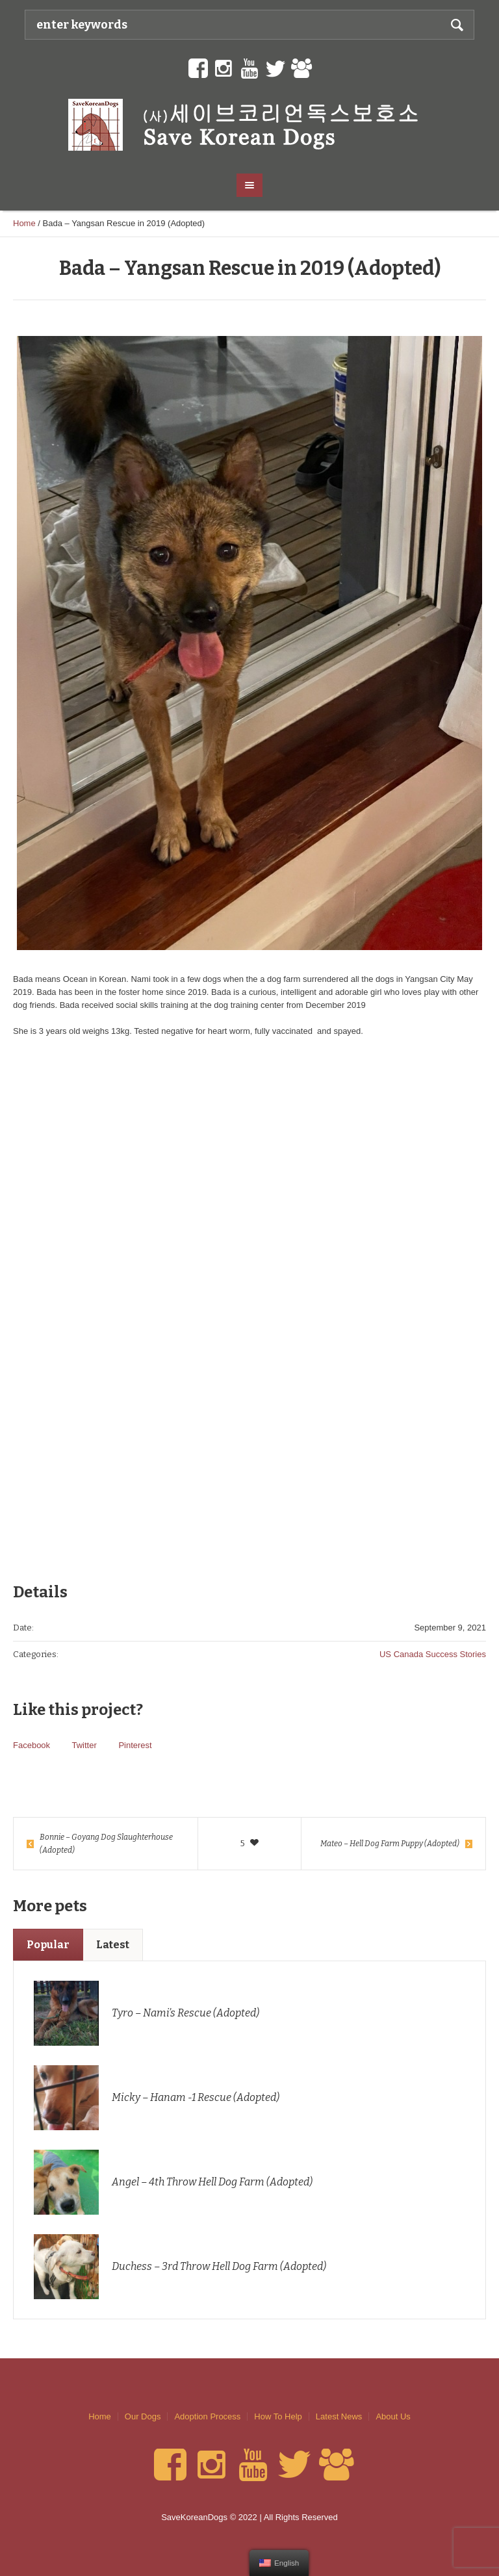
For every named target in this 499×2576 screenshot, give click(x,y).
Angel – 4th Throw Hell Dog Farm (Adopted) (212, 2182)
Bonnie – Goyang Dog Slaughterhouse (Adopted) (106, 1844)
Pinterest (134, 1745)
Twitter (83, 1745)
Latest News (339, 2416)
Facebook (31, 1745)
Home (24, 223)
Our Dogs (143, 2416)
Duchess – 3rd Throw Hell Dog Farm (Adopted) (219, 2266)
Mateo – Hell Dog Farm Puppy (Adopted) (389, 1843)
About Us (393, 2416)
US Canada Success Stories (432, 1654)
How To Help (277, 2416)
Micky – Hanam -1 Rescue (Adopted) (195, 2097)
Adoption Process (207, 2416)
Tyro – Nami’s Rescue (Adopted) (185, 2013)
